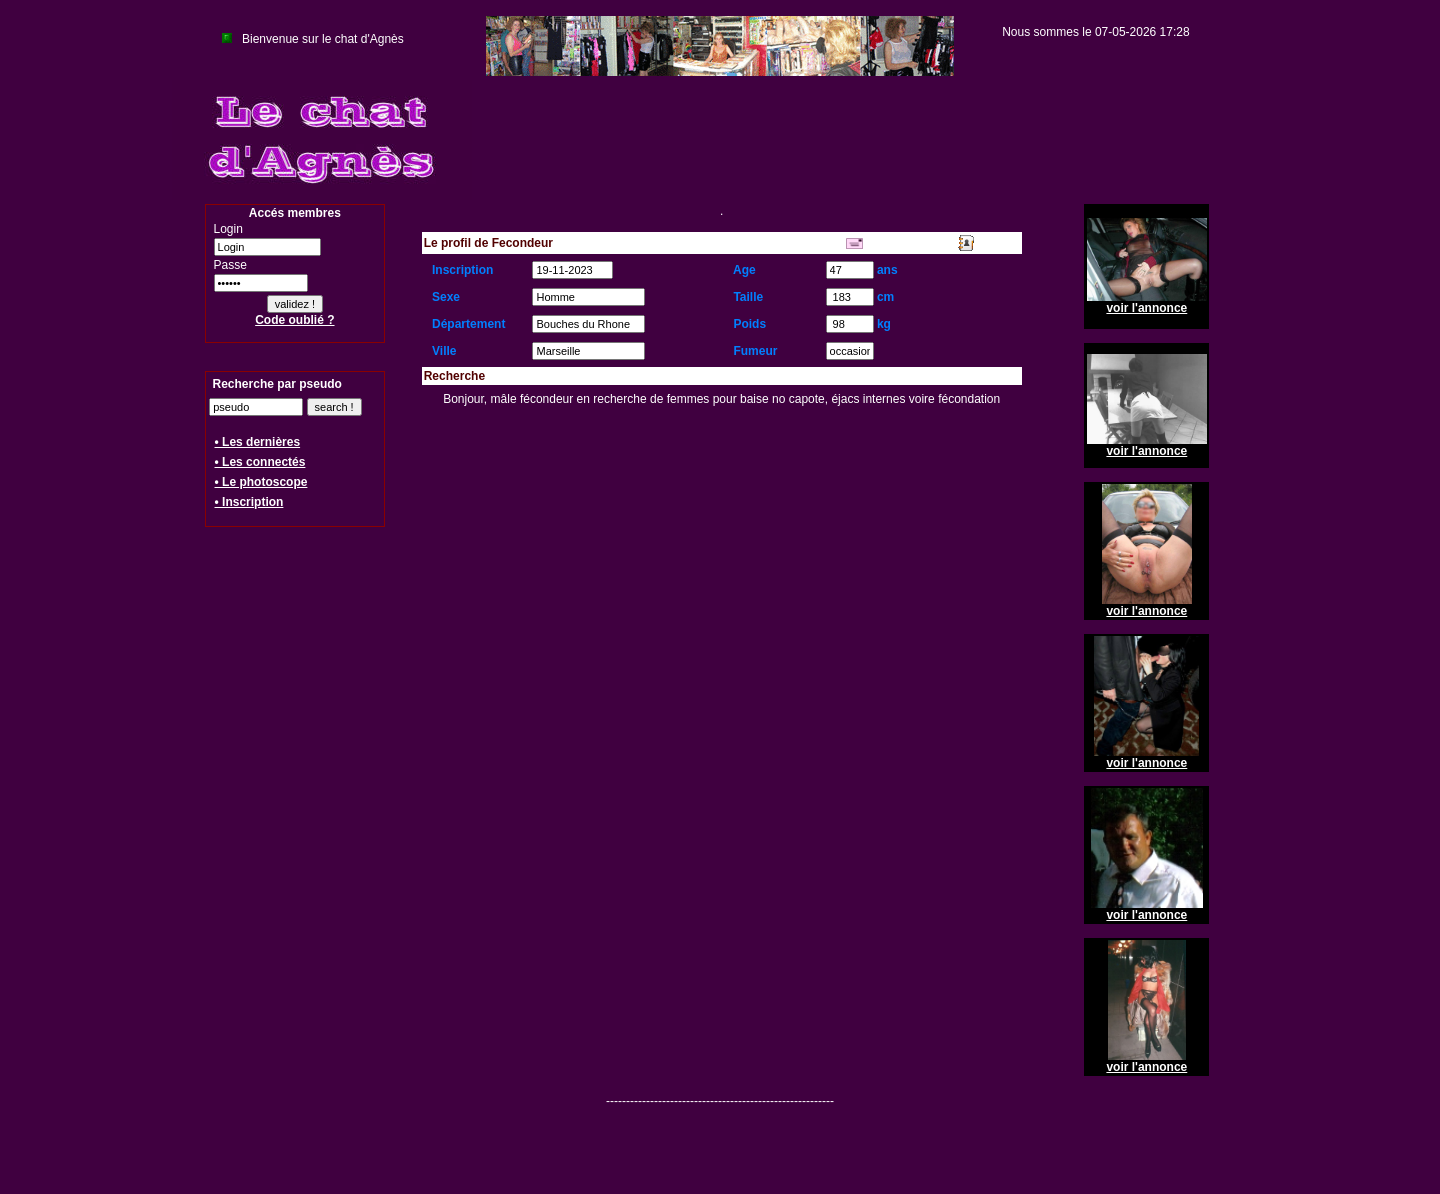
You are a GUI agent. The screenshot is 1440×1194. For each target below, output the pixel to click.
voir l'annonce (1146, 308)
